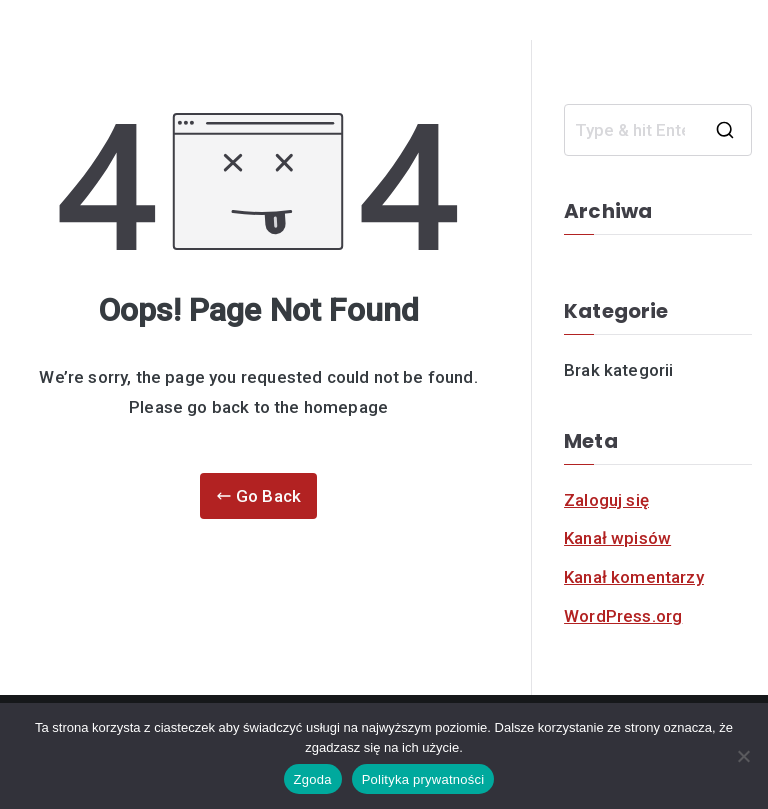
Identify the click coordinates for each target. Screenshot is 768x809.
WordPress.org (623, 616)
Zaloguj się (606, 500)
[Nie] (743, 756)
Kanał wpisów (617, 538)
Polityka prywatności (423, 779)
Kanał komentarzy (634, 577)
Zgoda (313, 779)
